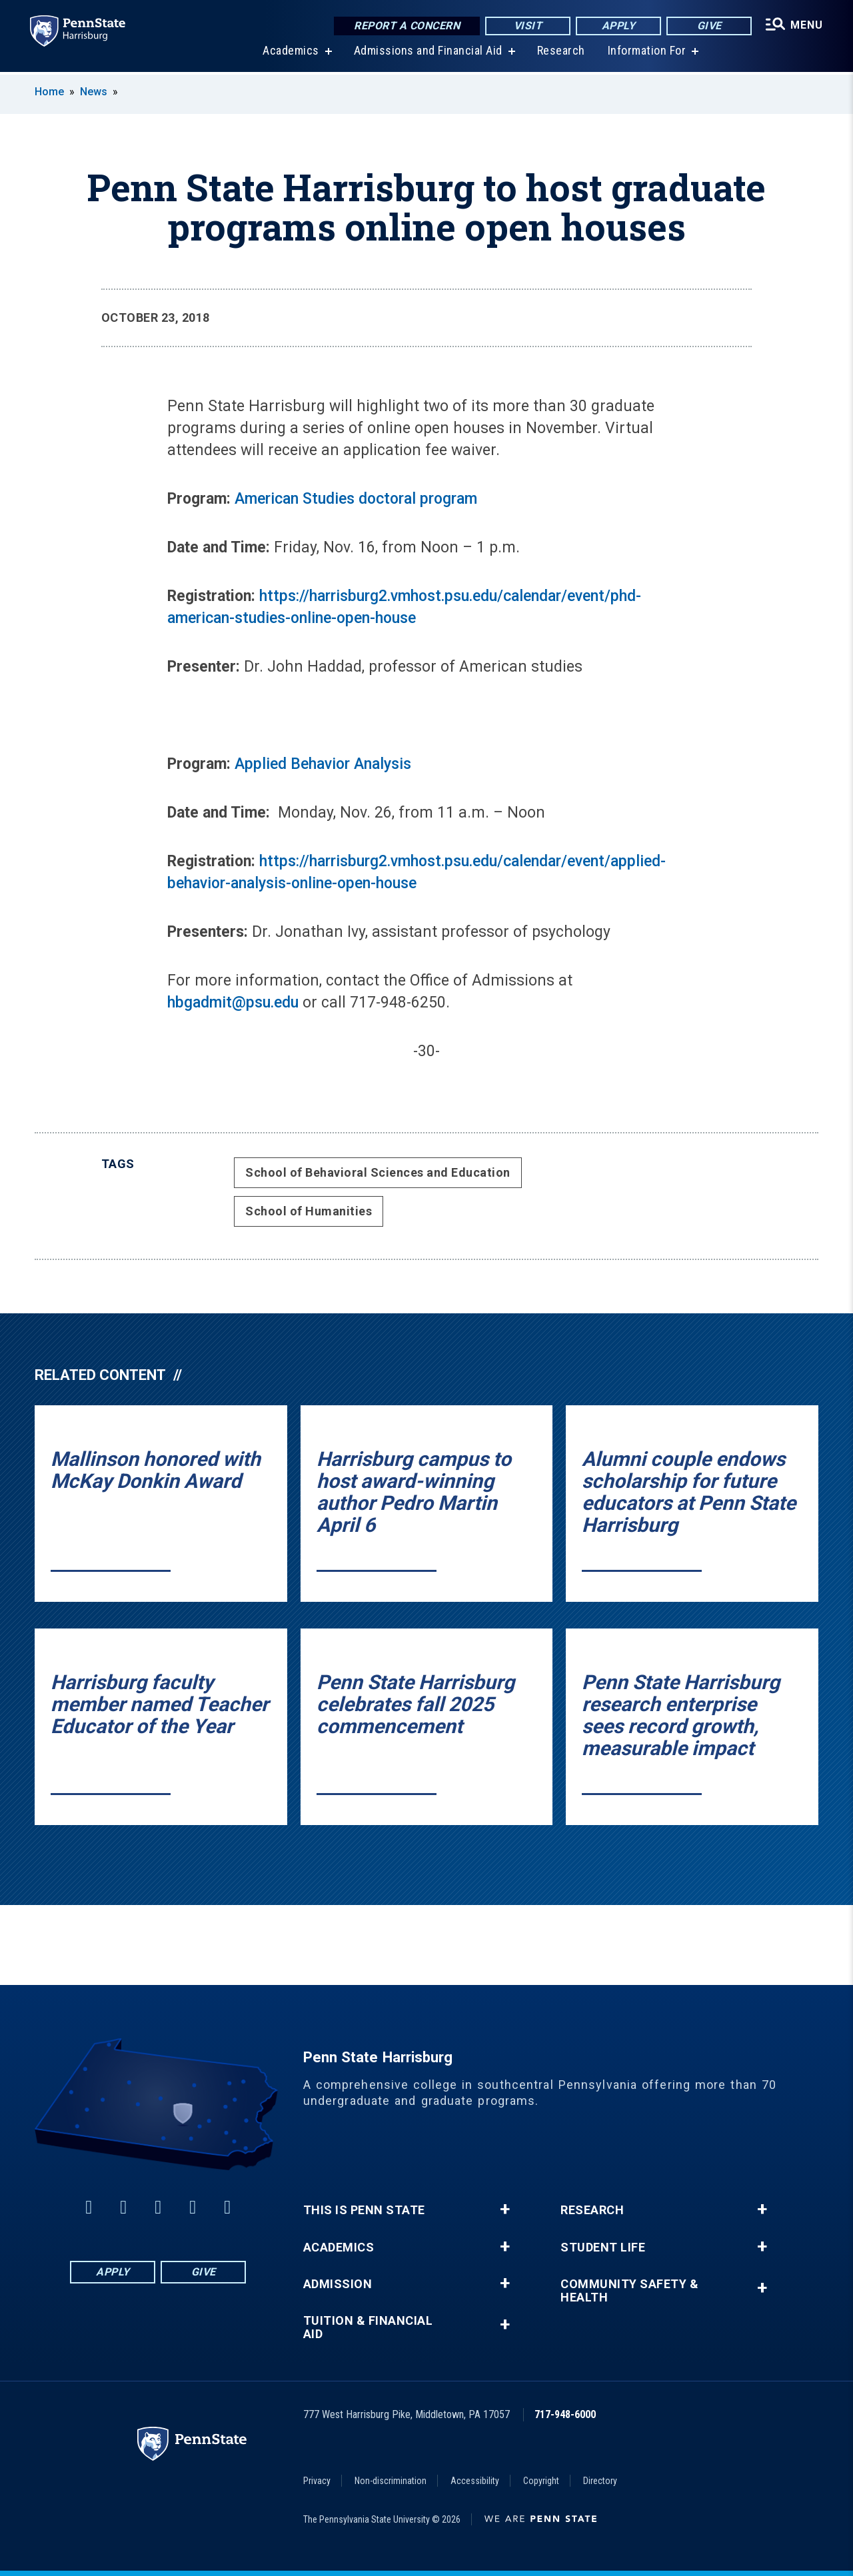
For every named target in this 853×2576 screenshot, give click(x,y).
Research (559, 53)
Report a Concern (403, 26)
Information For (645, 53)
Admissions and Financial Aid (426, 53)
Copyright (541, 2480)
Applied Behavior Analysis (323, 764)
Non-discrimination (390, 2480)
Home (49, 91)
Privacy (317, 2480)
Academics (289, 53)
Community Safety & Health (629, 2290)
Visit (524, 26)
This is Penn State (364, 2210)
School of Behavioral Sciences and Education (377, 1172)
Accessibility (474, 2480)
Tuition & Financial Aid (368, 2327)
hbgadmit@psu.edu (233, 1002)
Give (706, 26)
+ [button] (505, 2209)
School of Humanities (308, 1211)
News (93, 91)
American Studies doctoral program (356, 499)
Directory (600, 2480)
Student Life (602, 2247)
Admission (338, 2284)
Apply (615, 26)
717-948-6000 (565, 2414)
